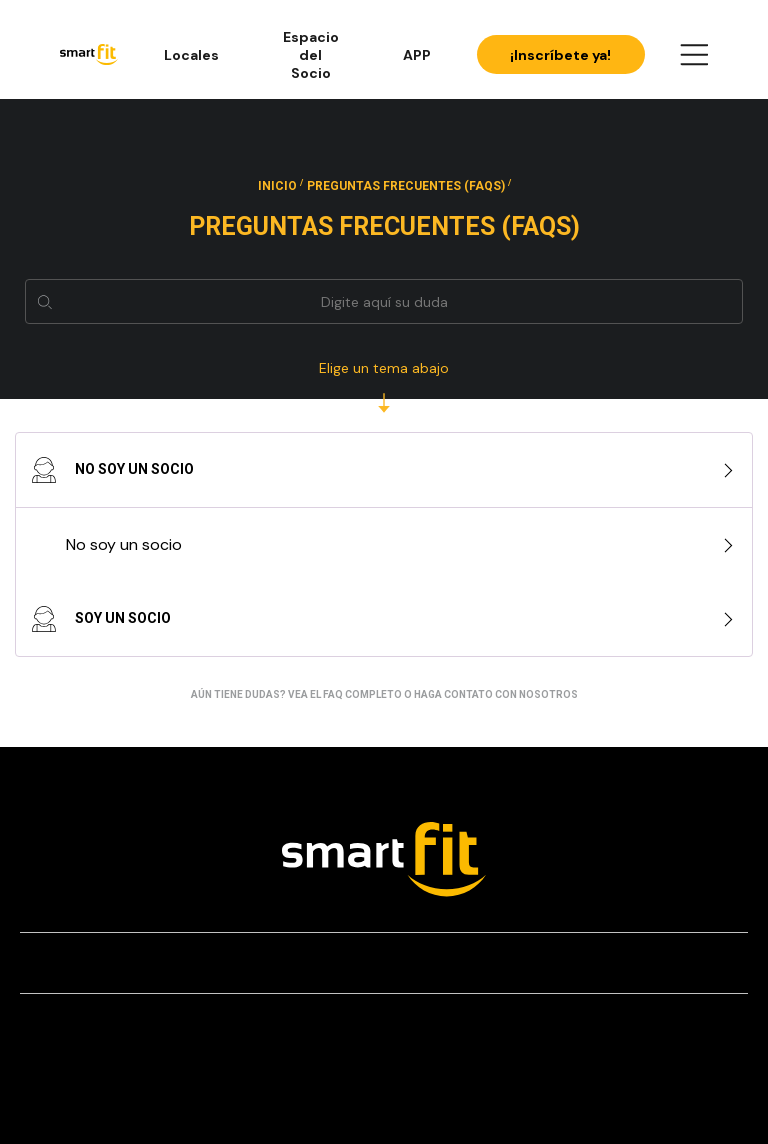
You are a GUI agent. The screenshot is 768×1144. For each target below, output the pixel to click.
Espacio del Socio (311, 54)
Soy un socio (101, 619)
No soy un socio (112, 470)
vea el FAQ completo (345, 694)
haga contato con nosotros (496, 694)
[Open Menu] (694, 55)
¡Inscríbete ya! (560, 55)
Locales (191, 55)
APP (417, 55)
